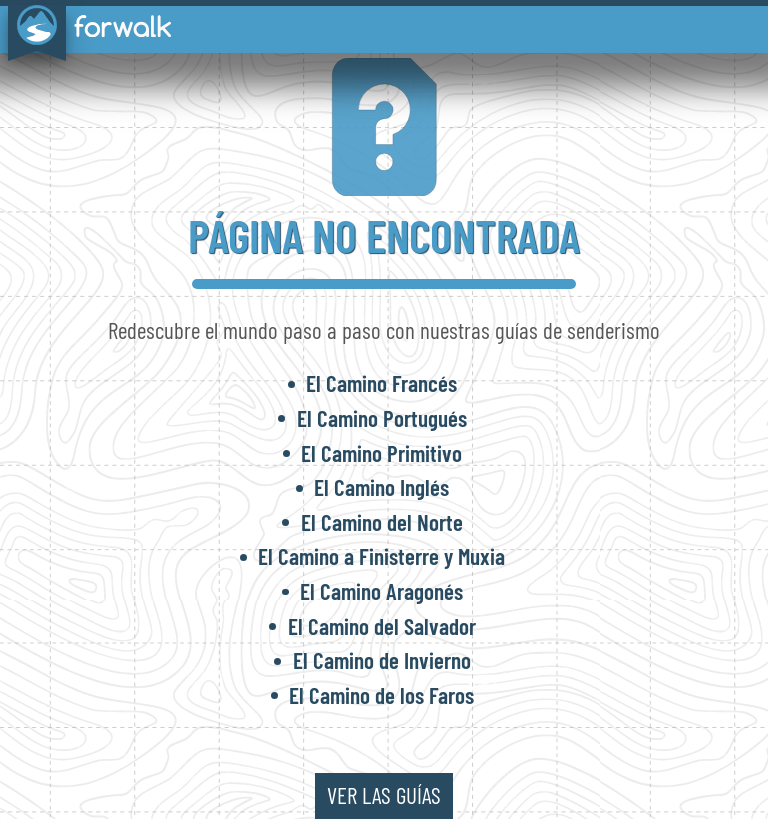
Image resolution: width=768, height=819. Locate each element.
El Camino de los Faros (381, 695)
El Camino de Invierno (382, 660)
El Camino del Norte (382, 522)
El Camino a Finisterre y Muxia (381, 556)
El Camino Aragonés (381, 591)
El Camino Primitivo (381, 453)
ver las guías (384, 795)
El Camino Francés (381, 383)
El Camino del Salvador (382, 626)
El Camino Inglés (381, 487)
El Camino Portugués (382, 418)
